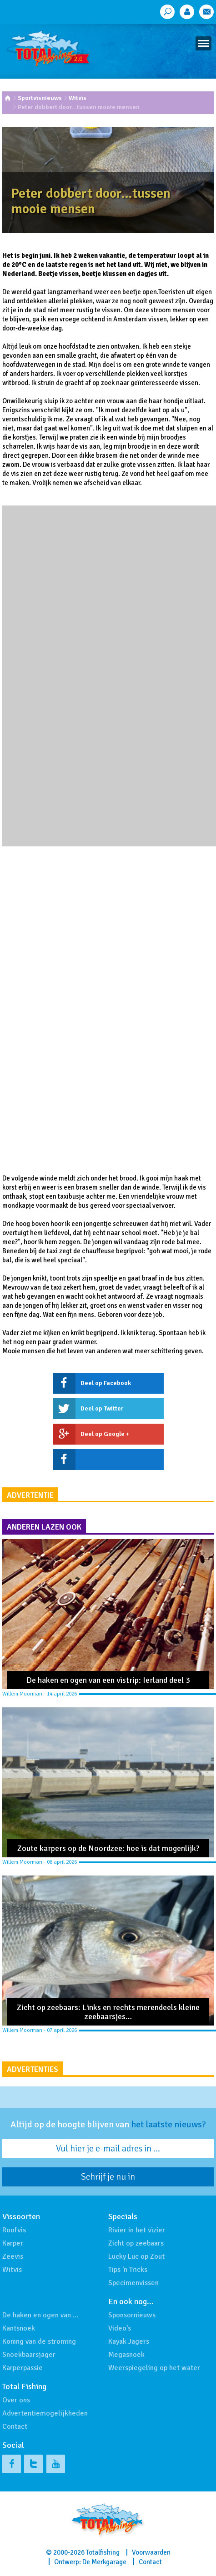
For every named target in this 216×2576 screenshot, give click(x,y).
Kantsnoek (18, 2328)
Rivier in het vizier (136, 2230)
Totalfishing (103, 2552)
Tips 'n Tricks (127, 2269)
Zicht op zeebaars (136, 2243)
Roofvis (14, 2230)
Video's (119, 2328)
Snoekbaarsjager (28, 2354)
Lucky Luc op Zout (136, 2256)
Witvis (77, 98)
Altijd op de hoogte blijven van (108, 2124)
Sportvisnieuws (40, 98)
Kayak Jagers (128, 2341)
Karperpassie (22, 2367)
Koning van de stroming (39, 2341)
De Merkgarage (104, 2562)
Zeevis (12, 2256)
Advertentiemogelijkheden (45, 2413)
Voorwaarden (151, 2552)
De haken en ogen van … (40, 2315)
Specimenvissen (133, 2282)
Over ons (16, 2400)
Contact (14, 2426)
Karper (12, 2243)
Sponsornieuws (132, 2315)
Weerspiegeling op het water (154, 2367)
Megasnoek (126, 2354)
